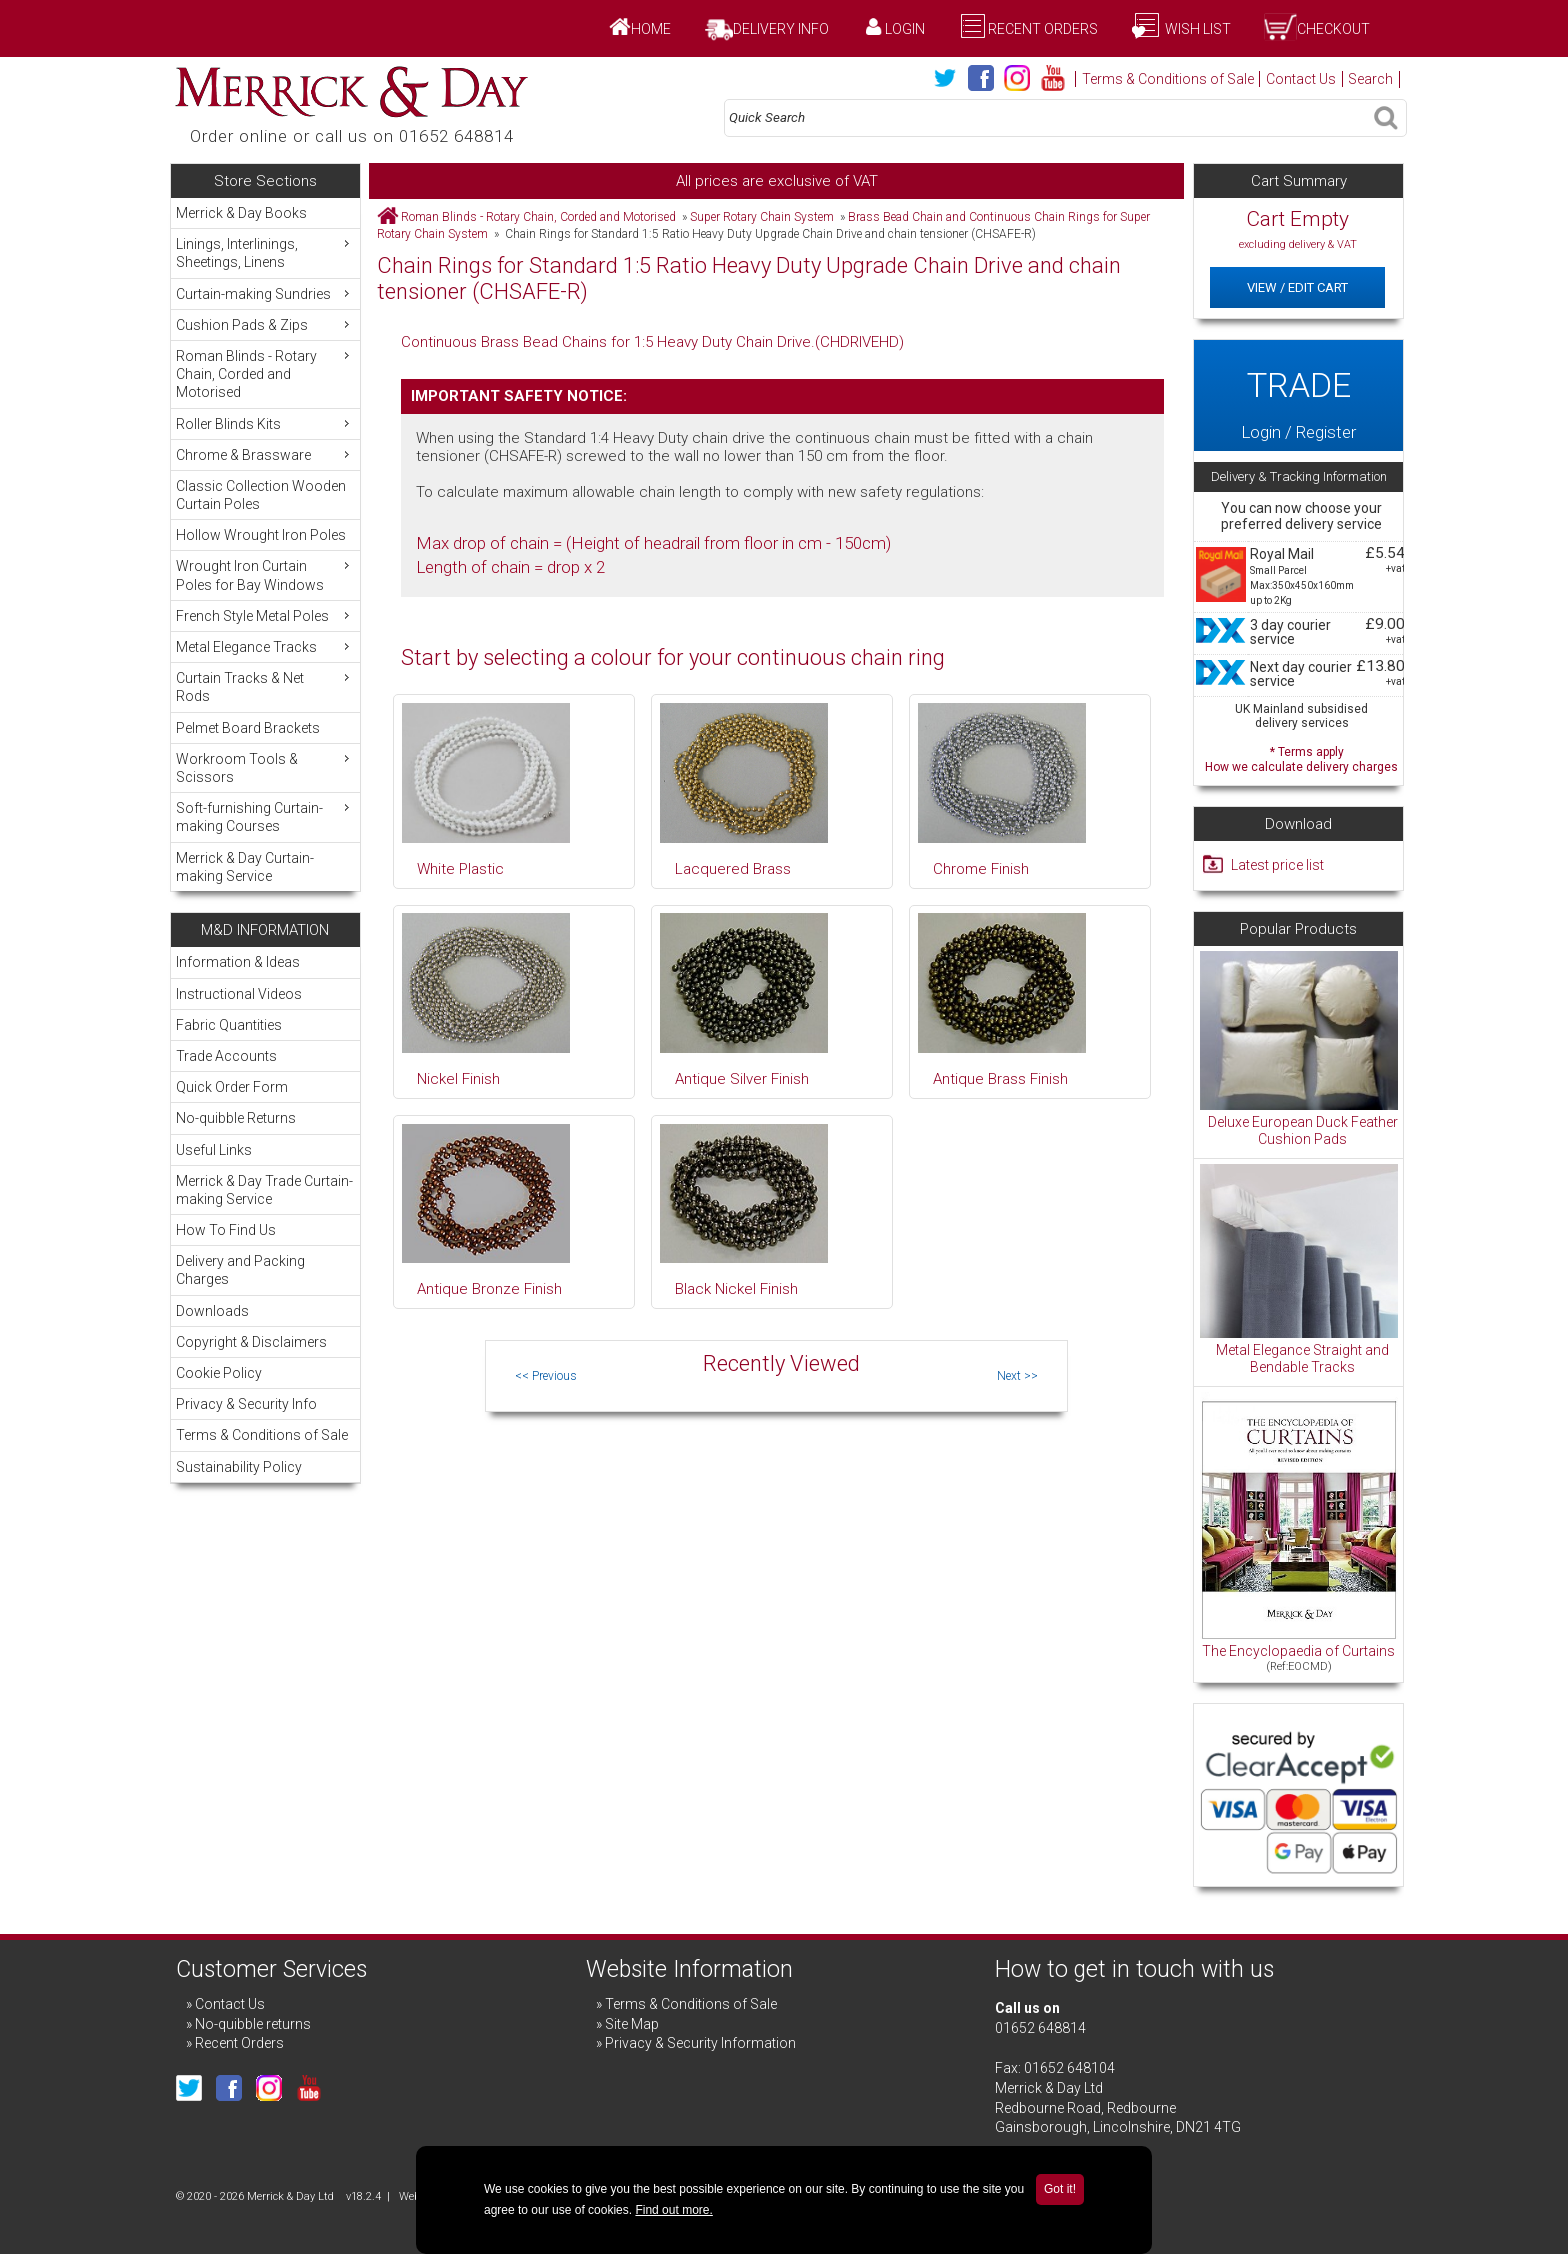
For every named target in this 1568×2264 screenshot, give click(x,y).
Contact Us (1301, 79)
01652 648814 (1040, 2028)
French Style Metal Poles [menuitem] (265, 615)
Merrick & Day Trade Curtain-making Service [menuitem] (264, 1190)
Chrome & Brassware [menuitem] (265, 454)
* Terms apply (1301, 757)
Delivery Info (781, 29)
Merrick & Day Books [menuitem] (241, 213)
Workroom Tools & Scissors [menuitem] (265, 767)
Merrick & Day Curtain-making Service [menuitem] (245, 867)
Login (905, 29)
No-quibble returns (253, 2024)
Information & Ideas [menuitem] (238, 962)
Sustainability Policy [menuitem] (239, 1467)
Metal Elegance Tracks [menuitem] (265, 646)
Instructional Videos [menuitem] (239, 994)
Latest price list (1277, 865)
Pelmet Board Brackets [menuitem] (248, 728)
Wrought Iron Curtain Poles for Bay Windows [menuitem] (265, 574)
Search (1370, 79)
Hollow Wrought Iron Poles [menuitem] (261, 535)
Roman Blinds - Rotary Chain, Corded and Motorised (538, 217)
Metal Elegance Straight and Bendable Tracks (1302, 1359)
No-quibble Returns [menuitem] (236, 1118)
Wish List (1196, 29)
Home (651, 29)
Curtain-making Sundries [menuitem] (265, 293)
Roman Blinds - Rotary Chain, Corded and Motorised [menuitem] (265, 373)
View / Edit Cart (1297, 287)
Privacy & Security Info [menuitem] (246, 1404)
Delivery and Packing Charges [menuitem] (240, 1270)
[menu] (265, 544)
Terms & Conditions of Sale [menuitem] (262, 1435)
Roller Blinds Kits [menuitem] (265, 423)
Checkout (1333, 29)
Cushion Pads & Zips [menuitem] (265, 324)
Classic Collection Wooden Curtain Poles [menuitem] (261, 495)
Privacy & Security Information (700, 2043)
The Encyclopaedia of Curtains (1298, 1651)
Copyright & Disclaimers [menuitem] (251, 1342)
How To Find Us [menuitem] (226, 1230)
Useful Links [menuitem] (214, 1150)
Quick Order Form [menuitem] (232, 1087)
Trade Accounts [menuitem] (226, 1056)
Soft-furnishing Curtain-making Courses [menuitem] (265, 816)
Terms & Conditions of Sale (1168, 79)
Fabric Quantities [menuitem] (229, 1025)
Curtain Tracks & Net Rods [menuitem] (265, 686)
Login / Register (1298, 395)
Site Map (632, 2024)
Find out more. (673, 2210)
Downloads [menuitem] (212, 1311)
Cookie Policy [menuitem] (219, 1373)
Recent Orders (1043, 29)
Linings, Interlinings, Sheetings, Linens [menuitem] (265, 252)
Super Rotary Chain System (762, 217)
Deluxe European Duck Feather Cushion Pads (1303, 1131)
